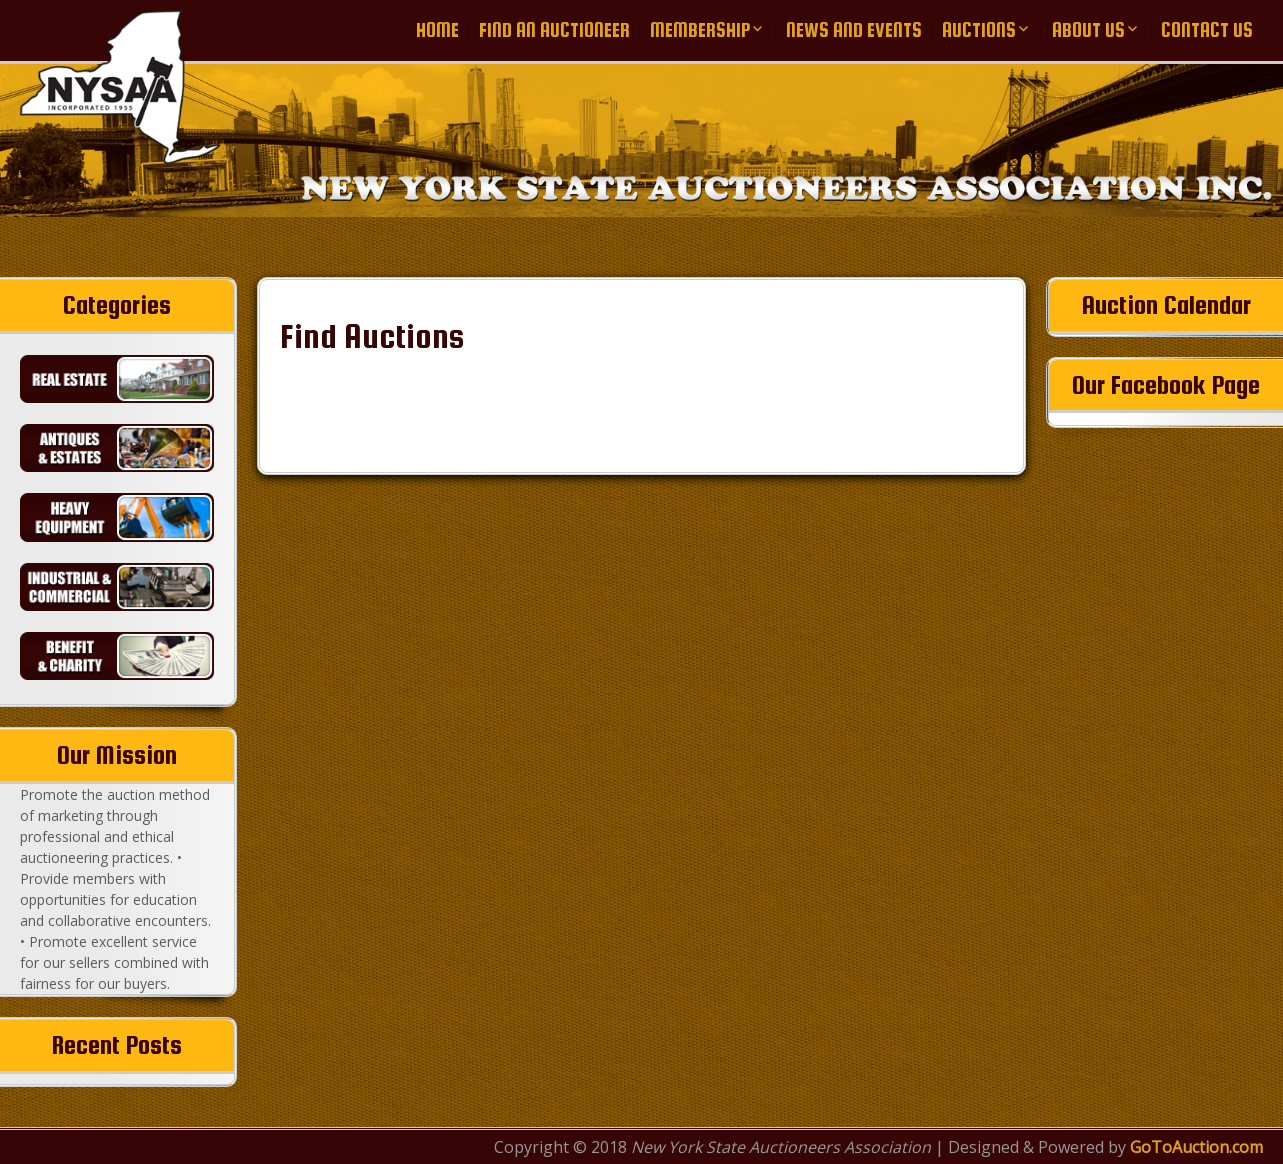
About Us (1088, 30)
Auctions (979, 30)
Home (437, 30)
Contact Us (1207, 30)
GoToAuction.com (1196, 1147)
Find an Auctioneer (554, 30)
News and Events (854, 30)
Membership (700, 30)
